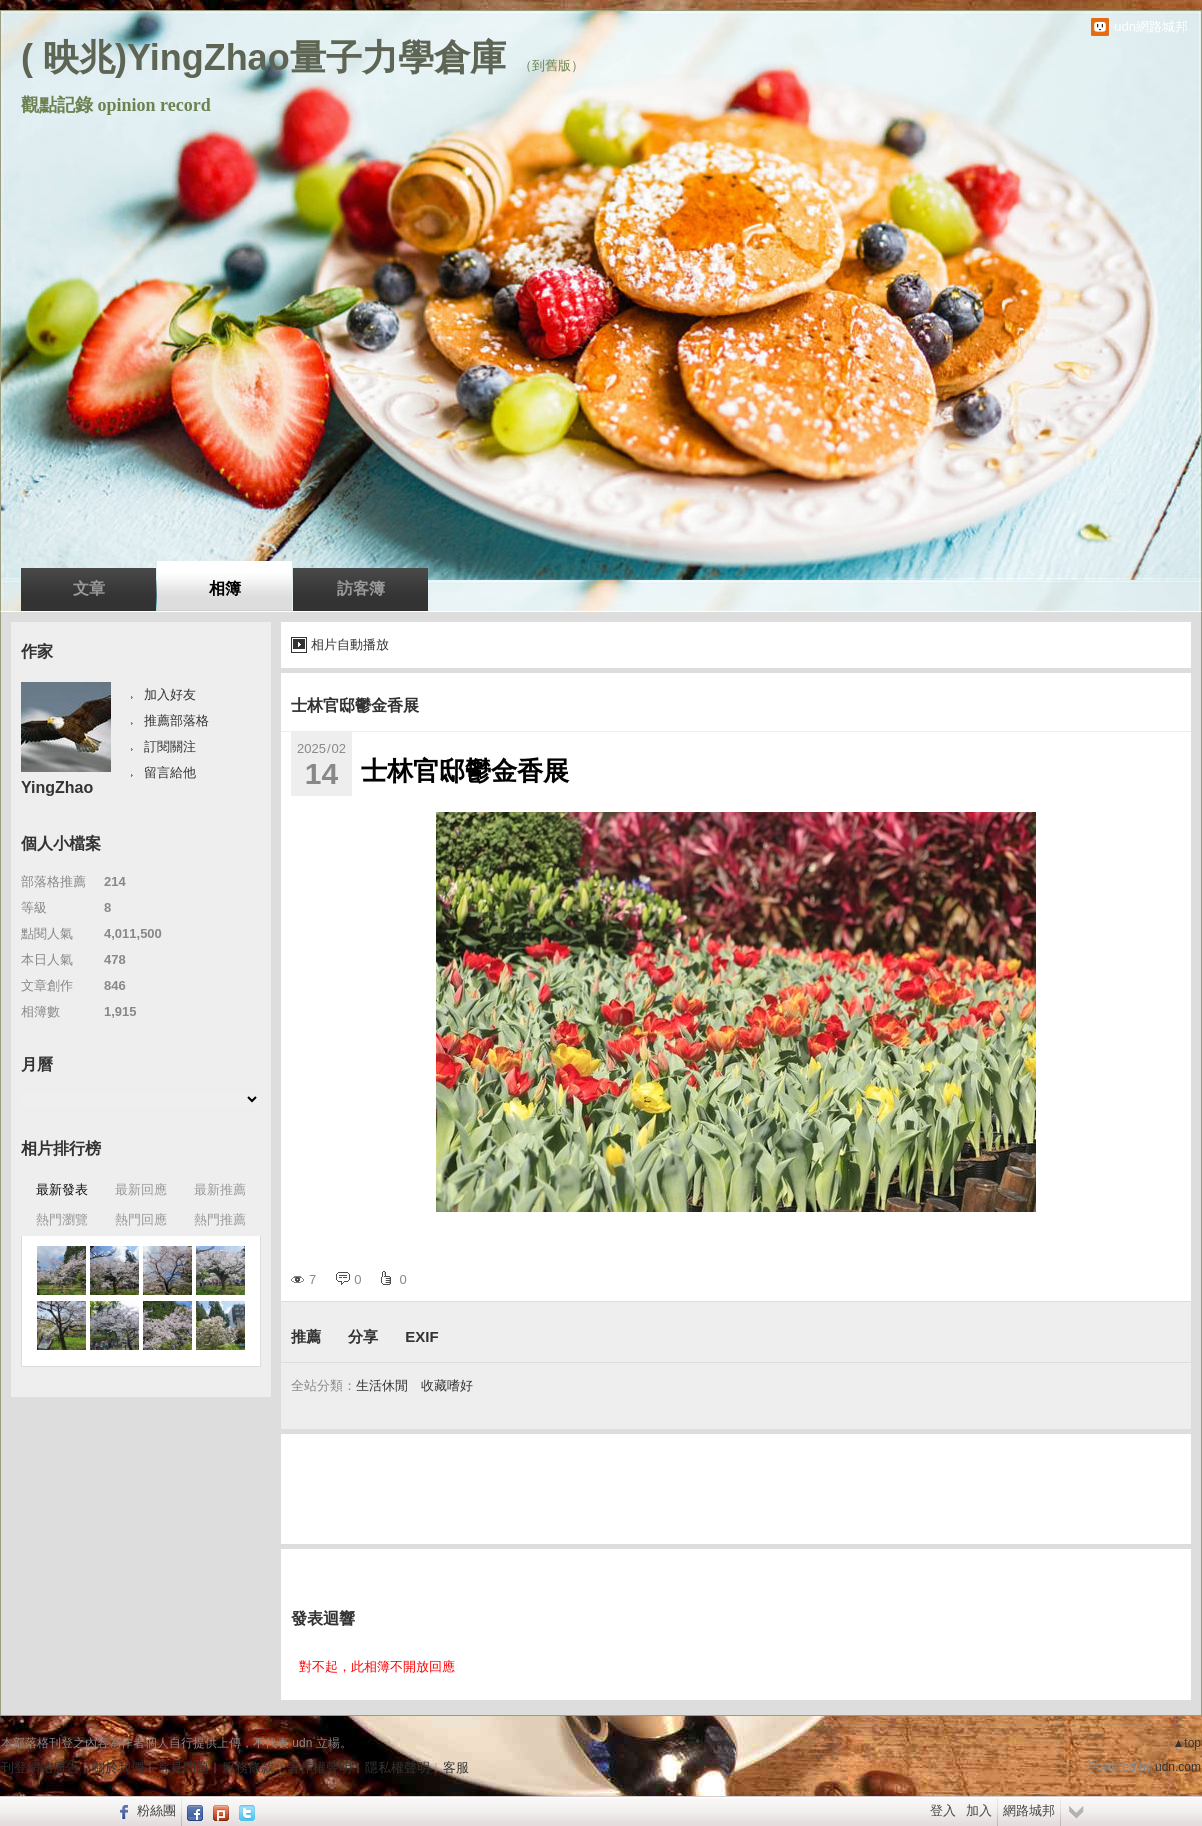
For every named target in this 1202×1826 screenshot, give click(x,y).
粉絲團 (156, 1810)
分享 (363, 1336)
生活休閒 (382, 1385)
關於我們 (118, 1767)
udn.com (1178, 1767)
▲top (1186, 1743)
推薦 (306, 1336)
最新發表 (62, 1189)
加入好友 (170, 694)
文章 (89, 588)
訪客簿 (361, 588)
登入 (943, 1810)
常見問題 (183, 1767)
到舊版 (551, 65)
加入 (979, 1810)
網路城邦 (1029, 1810)
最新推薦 (220, 1189)
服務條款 (248, 1767)
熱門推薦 (220, 1219)
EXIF (421, 1336)
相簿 (225, 588)
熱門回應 (141, 1219)
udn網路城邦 (1151, 26)
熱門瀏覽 (62, 1219)
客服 (456, 1767)
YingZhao (57, 787)
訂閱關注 (170, 746)
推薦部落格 (176, 720)
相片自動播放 (350, 644)
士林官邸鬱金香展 (355, 705)
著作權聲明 (319, 1767)
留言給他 (170, 772)
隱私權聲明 (397, 1767)
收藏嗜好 (447, 1385)
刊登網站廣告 (40, 1767)
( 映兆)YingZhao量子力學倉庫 (263, 57)
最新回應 (141, 1189)
